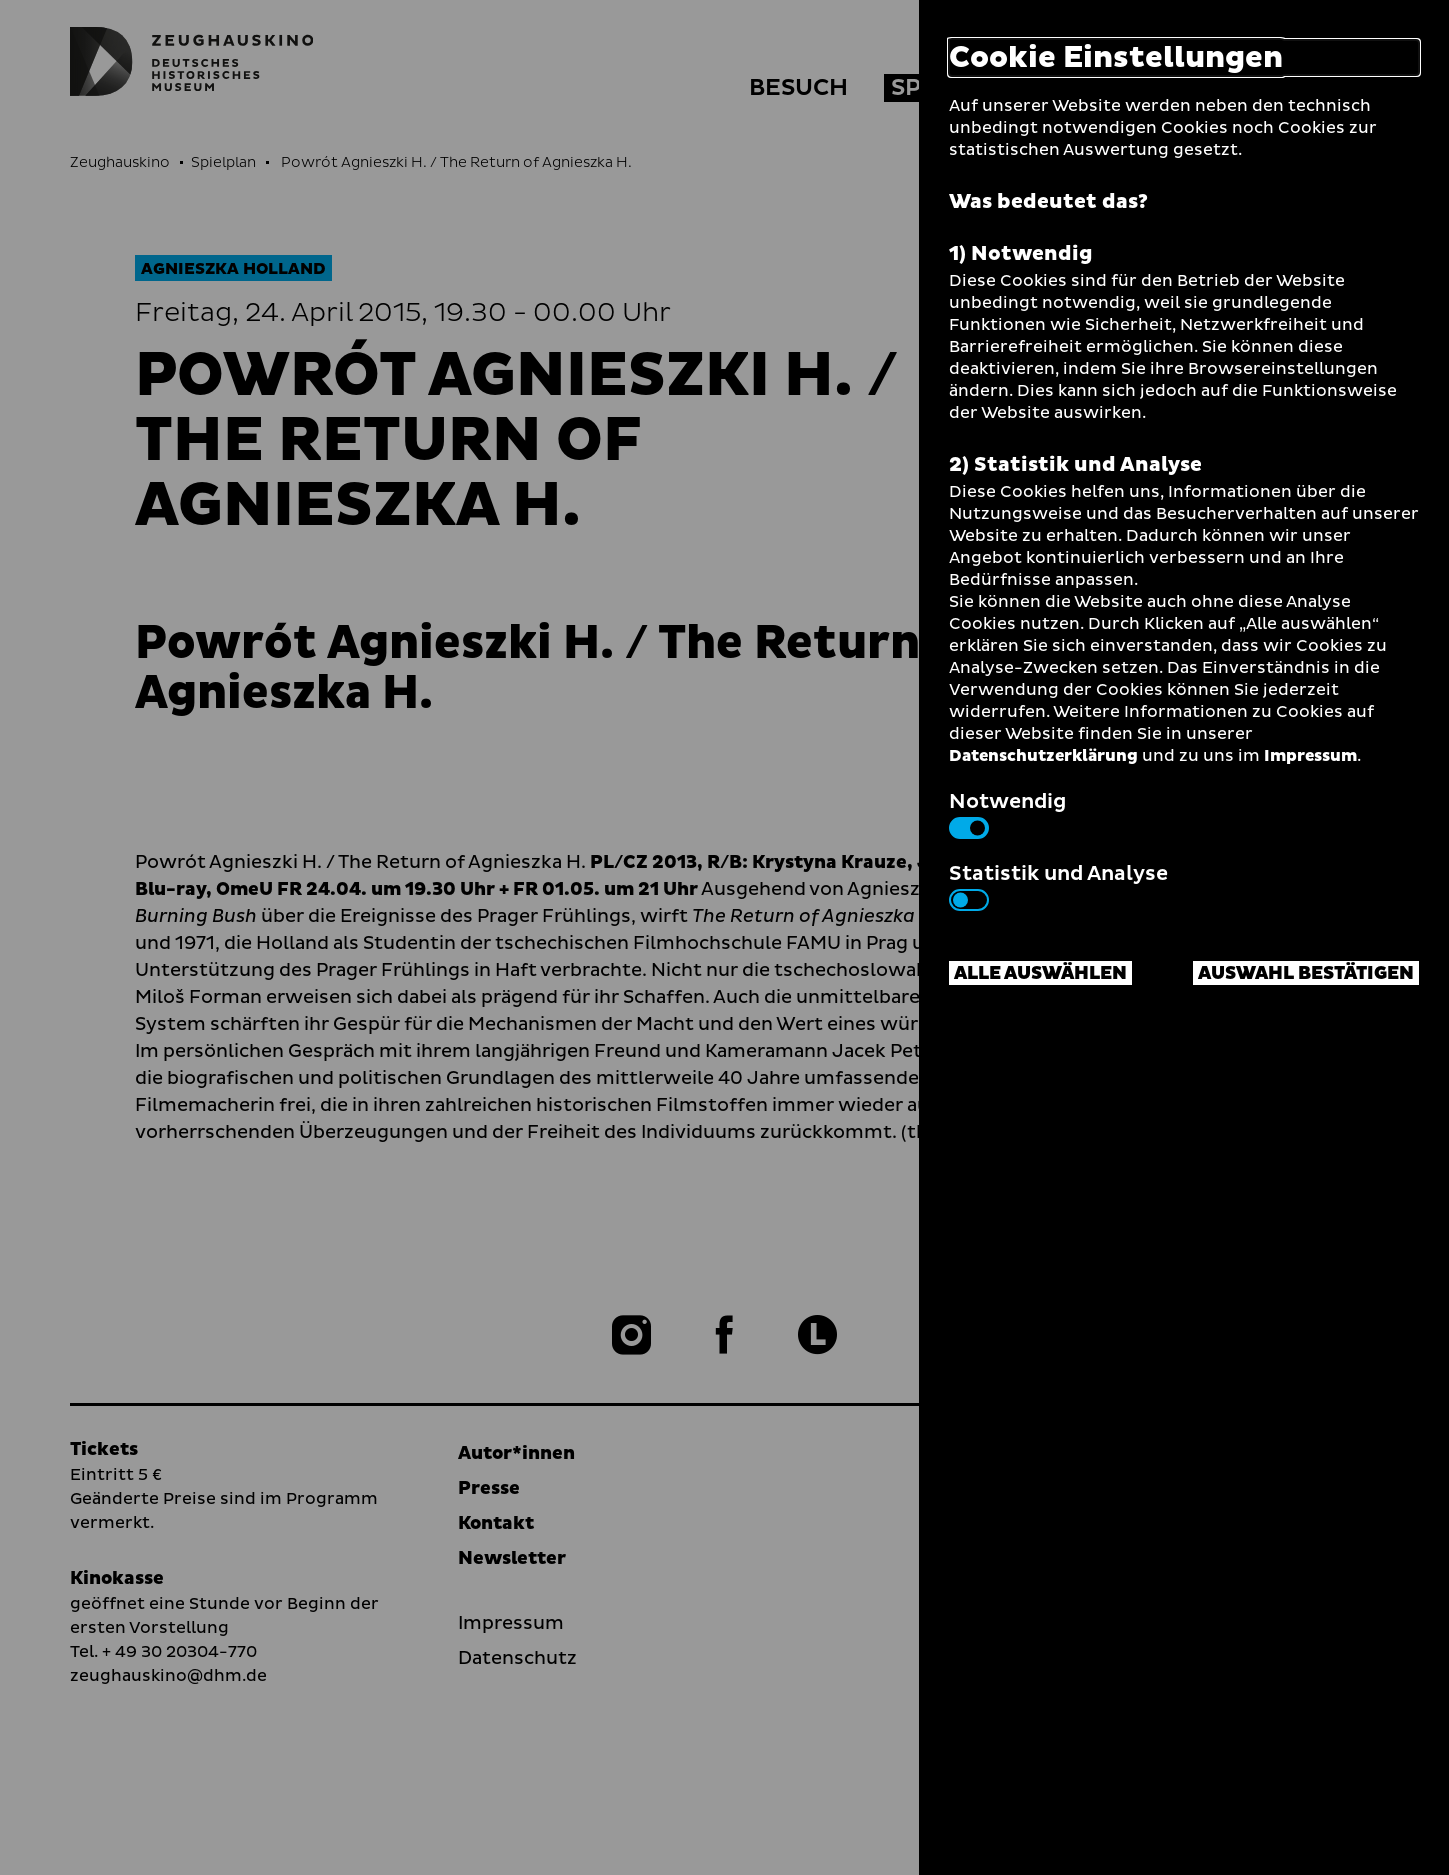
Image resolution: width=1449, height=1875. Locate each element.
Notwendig (1007, 813)
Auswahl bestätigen (1306, 973)
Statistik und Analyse (1058, 885)
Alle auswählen (1040, 973)
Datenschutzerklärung (1043, 756)
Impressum (1310, 756)
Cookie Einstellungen (1116, 57)
